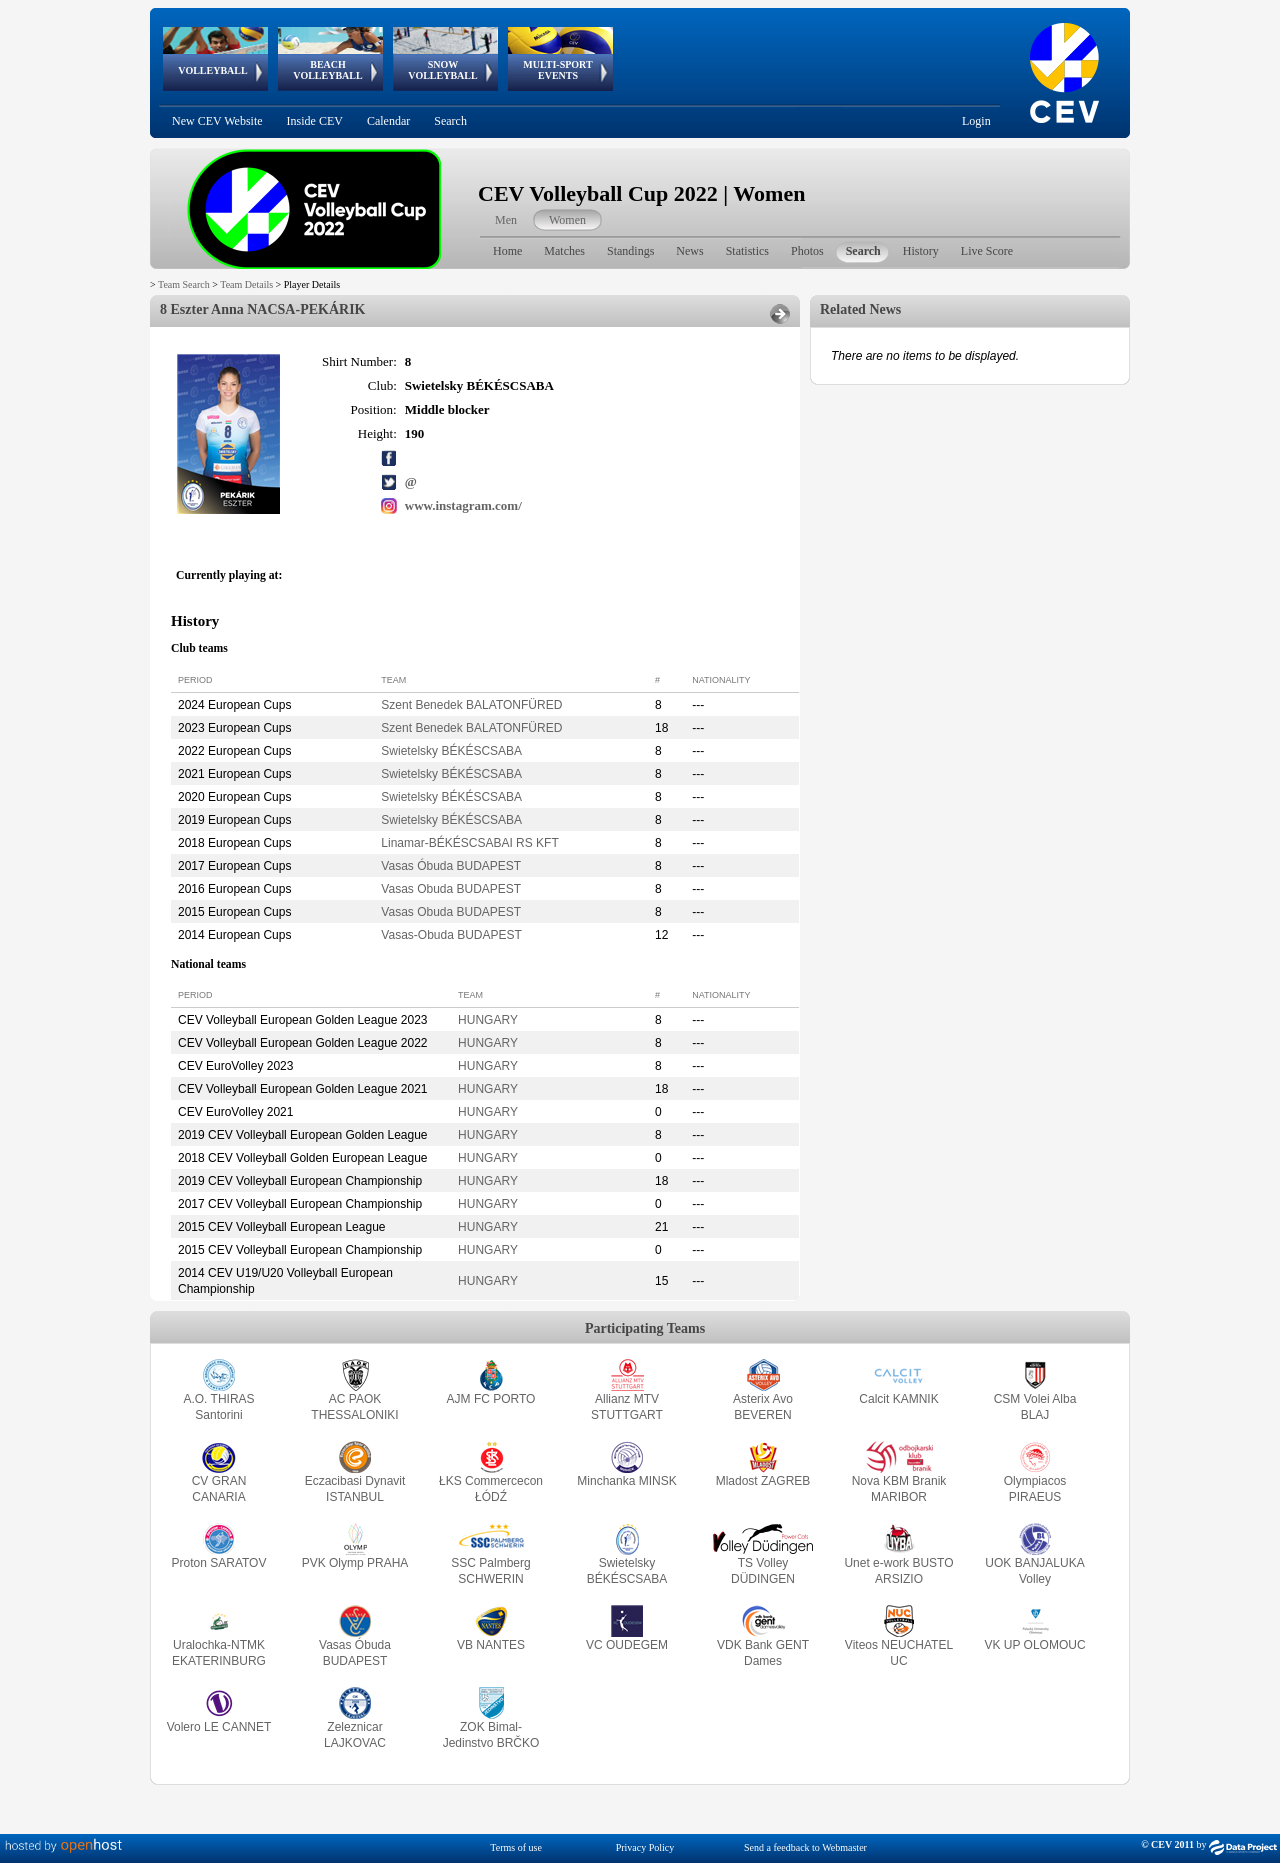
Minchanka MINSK (626, 1481)
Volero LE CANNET (219, 1727)
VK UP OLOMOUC (1034, 1645)
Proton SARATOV (219, 1563)
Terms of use (516, 1847)
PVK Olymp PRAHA (355, 1563)
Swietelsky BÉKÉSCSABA (451, 751)
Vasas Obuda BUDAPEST (451, 889)
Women (567, 220)
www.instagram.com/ (463, 505)
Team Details (246, 284)
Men (506, 220)
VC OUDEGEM (627, 1645)
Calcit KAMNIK (898, 1399)
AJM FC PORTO (491, 1399)
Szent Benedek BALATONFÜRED (471, 705)
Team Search (184, 284)
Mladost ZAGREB (763, 1481)
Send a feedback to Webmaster (805, 1847)
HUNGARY (488, 1020)
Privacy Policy (645, 1847)
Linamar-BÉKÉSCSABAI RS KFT (469, 843)
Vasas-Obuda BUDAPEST (451, 935)
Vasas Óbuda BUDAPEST (451, 866)
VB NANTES (491, 1645)
